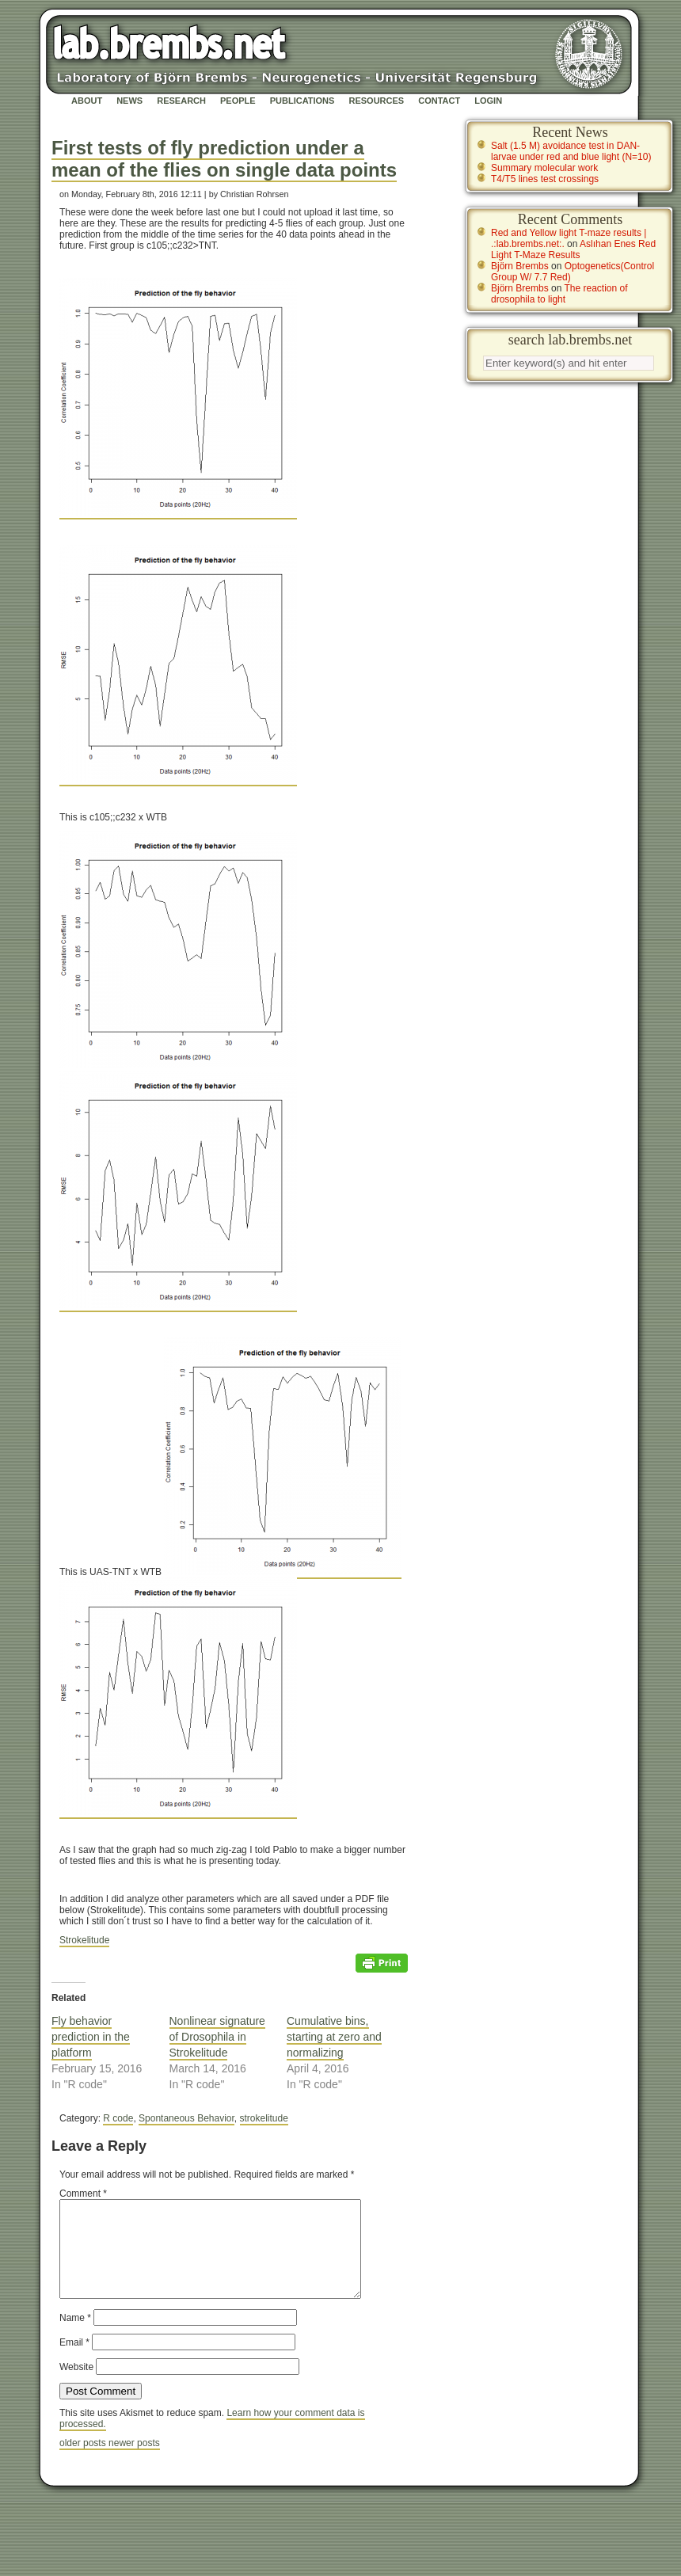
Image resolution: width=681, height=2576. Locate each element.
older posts (83, 2462)
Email (74, 2361)
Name (75, 2336)
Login (488, 100)
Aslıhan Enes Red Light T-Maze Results (573, 249)
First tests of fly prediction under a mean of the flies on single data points (224, 159)
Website (76, 2385)
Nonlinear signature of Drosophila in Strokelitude (217, 2037)
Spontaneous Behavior (186, 2118)
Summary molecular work (544, 167)
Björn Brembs (520, 266)
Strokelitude (84, 1940)
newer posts (134, 2462)
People (238, 100)
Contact (439, 100)
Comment (83, 2193)
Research (181, 100)
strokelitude (264, 2118)
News (129, 100)
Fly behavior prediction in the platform (90, 2037)
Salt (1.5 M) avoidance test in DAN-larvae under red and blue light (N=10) (571, 151)
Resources (376, 100)
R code (118, 2118)
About (86, 100)
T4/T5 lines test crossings (545, 179)
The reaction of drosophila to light (559, 294)
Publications (302, 100)
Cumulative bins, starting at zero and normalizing (334, 2037)
